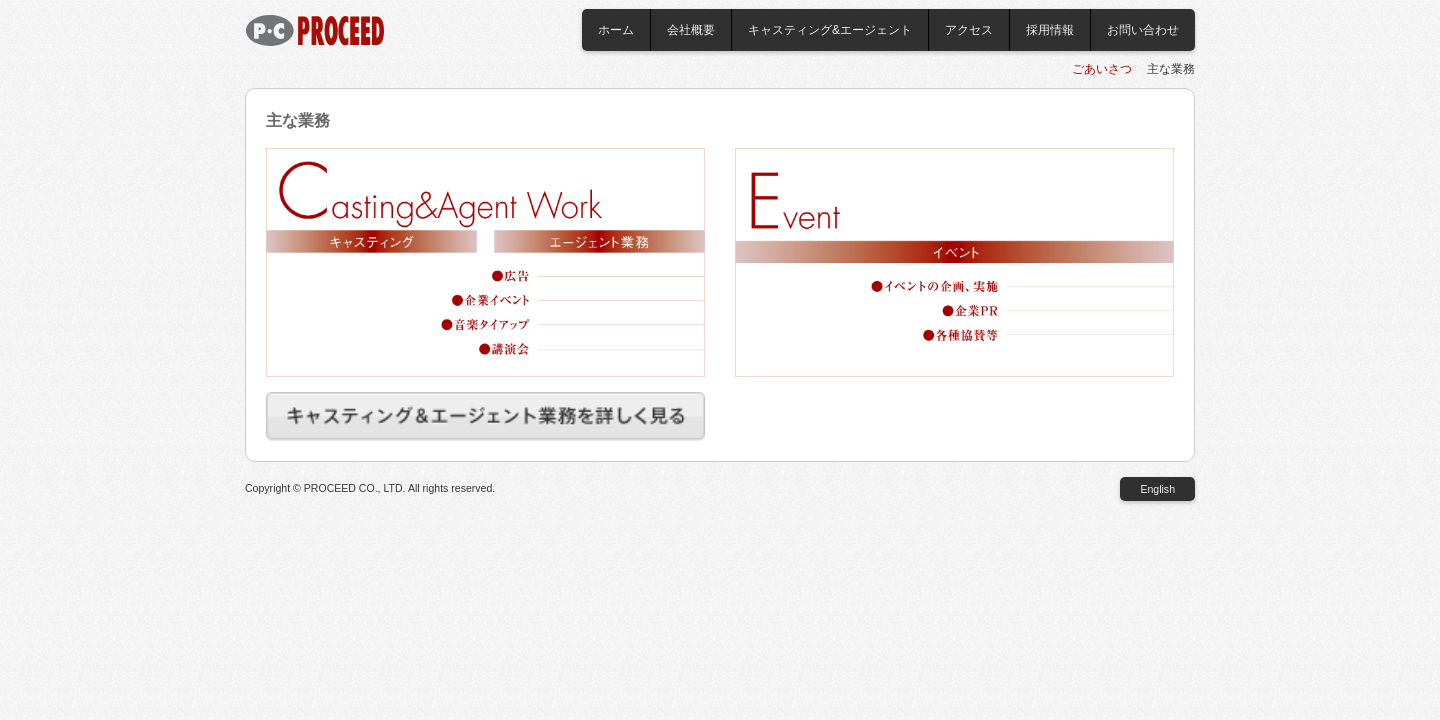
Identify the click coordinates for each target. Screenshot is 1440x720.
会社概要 (691, 30)
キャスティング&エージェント (830, 30)
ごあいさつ (1102, 69)
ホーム (616, 30)
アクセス (969, 30)
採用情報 (1050, 30)
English (1157, 489)
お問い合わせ (1143, 30)
